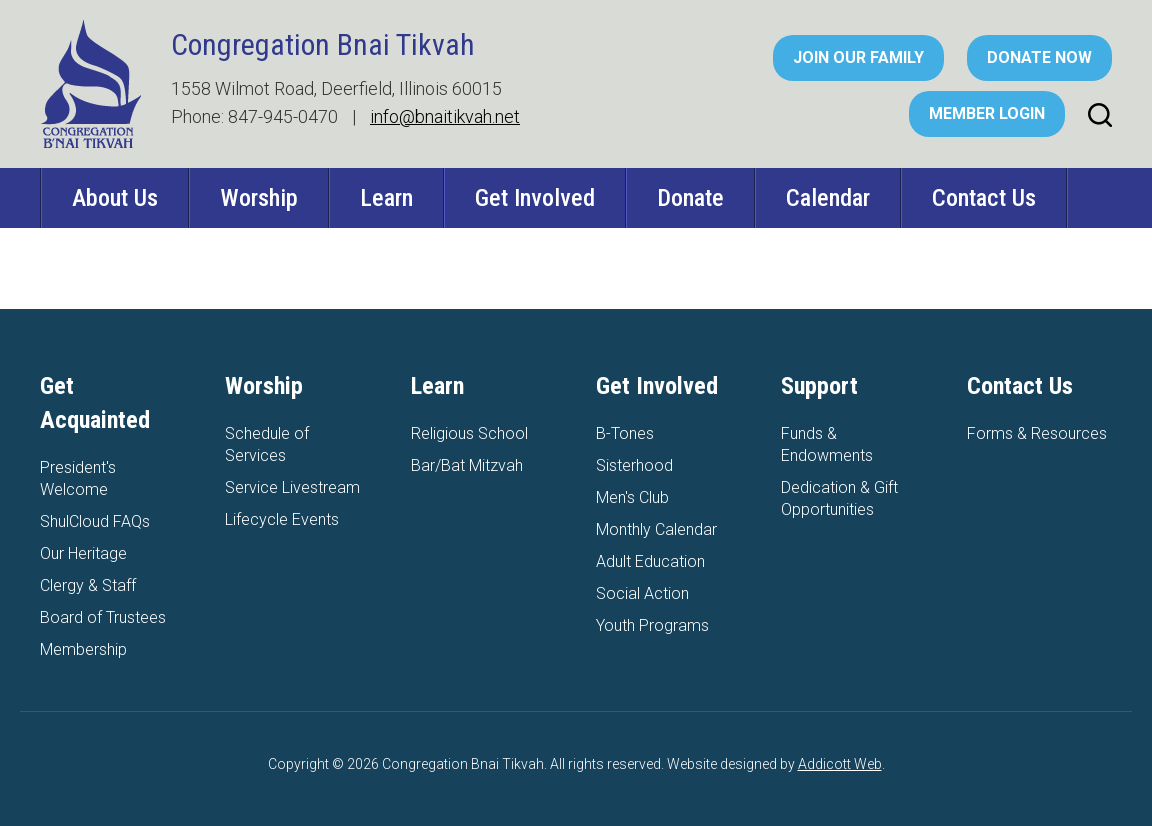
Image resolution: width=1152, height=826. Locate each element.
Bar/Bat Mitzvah (467, 465)
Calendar (828, 198)
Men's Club (632, 497)
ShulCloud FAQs (95, 521)
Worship (259, 198)
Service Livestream (292, 487)
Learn (386, 198)
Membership (83, 649)
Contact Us (984, 198)
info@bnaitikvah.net (445, 116)
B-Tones (625, 433)
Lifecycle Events (282, 519)
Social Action (642, 593)
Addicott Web (840, 764)
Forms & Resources (1037, 433)
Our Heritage (83, 553)
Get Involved (535, 198)
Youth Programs (652, 625)
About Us (115, 198)
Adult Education (650, 561)
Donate (690, 198)
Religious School (469, 433)
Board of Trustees (103, 617)
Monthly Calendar (656, 529)
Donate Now (1039, 57)
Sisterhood (634, 465)
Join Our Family (858, 57)
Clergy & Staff (88, 585)
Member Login (987, 113)
